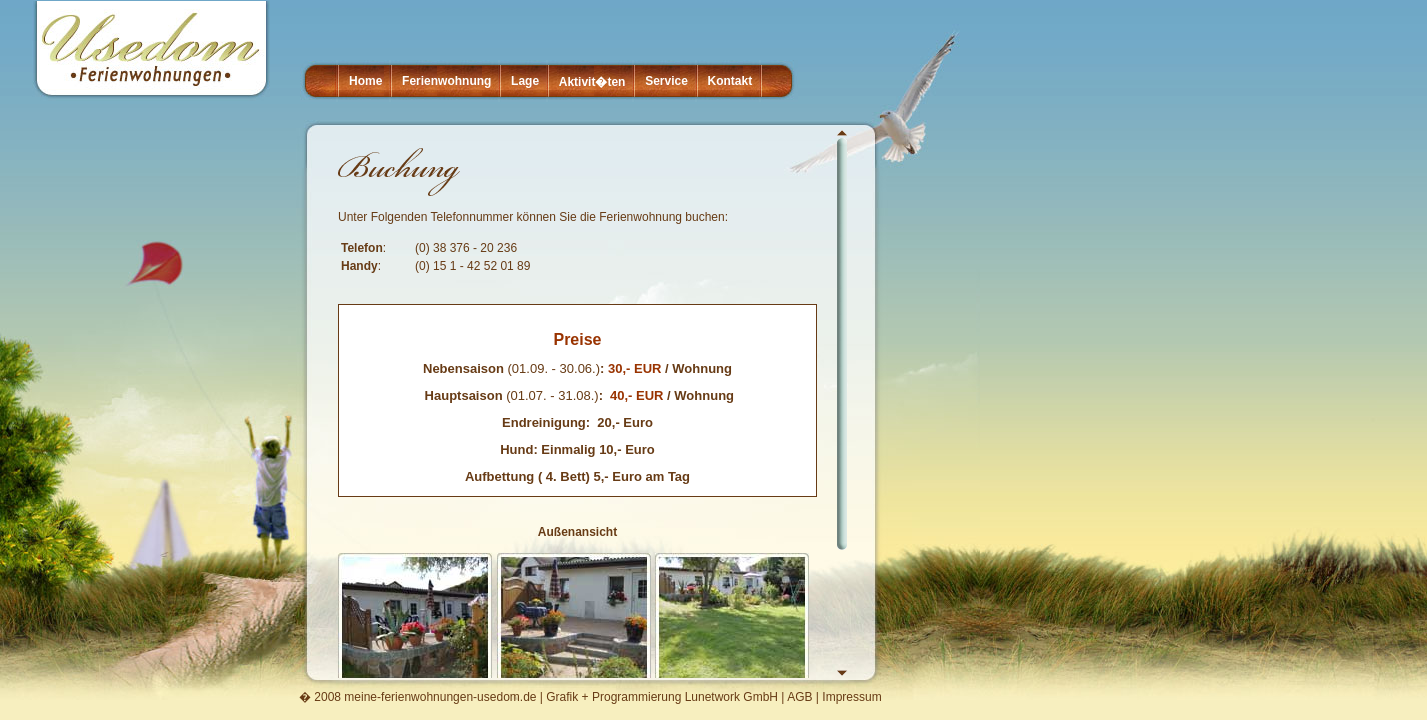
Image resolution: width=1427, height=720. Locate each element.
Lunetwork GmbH (731, 697)
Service (666, 81)
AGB (799, 697)
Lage (525, 81)
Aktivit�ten (592, 82)
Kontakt (730, 81)
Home (365, 81)
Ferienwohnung (446, 81)
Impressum (851, 697)
